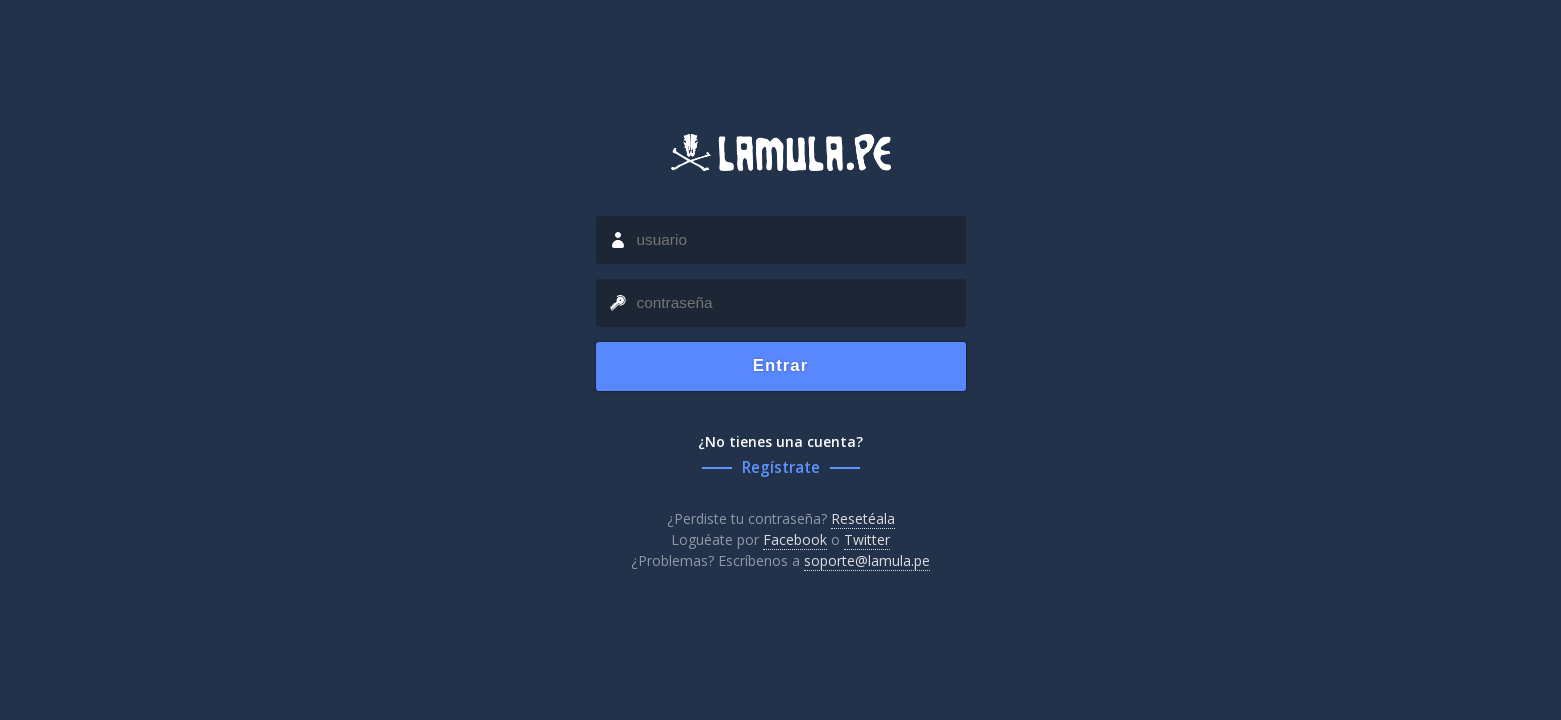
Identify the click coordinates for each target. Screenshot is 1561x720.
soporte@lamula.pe (867, 560)
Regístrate (781, 467)
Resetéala (863, 518)
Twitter (867, 539)
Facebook (795, 539)
